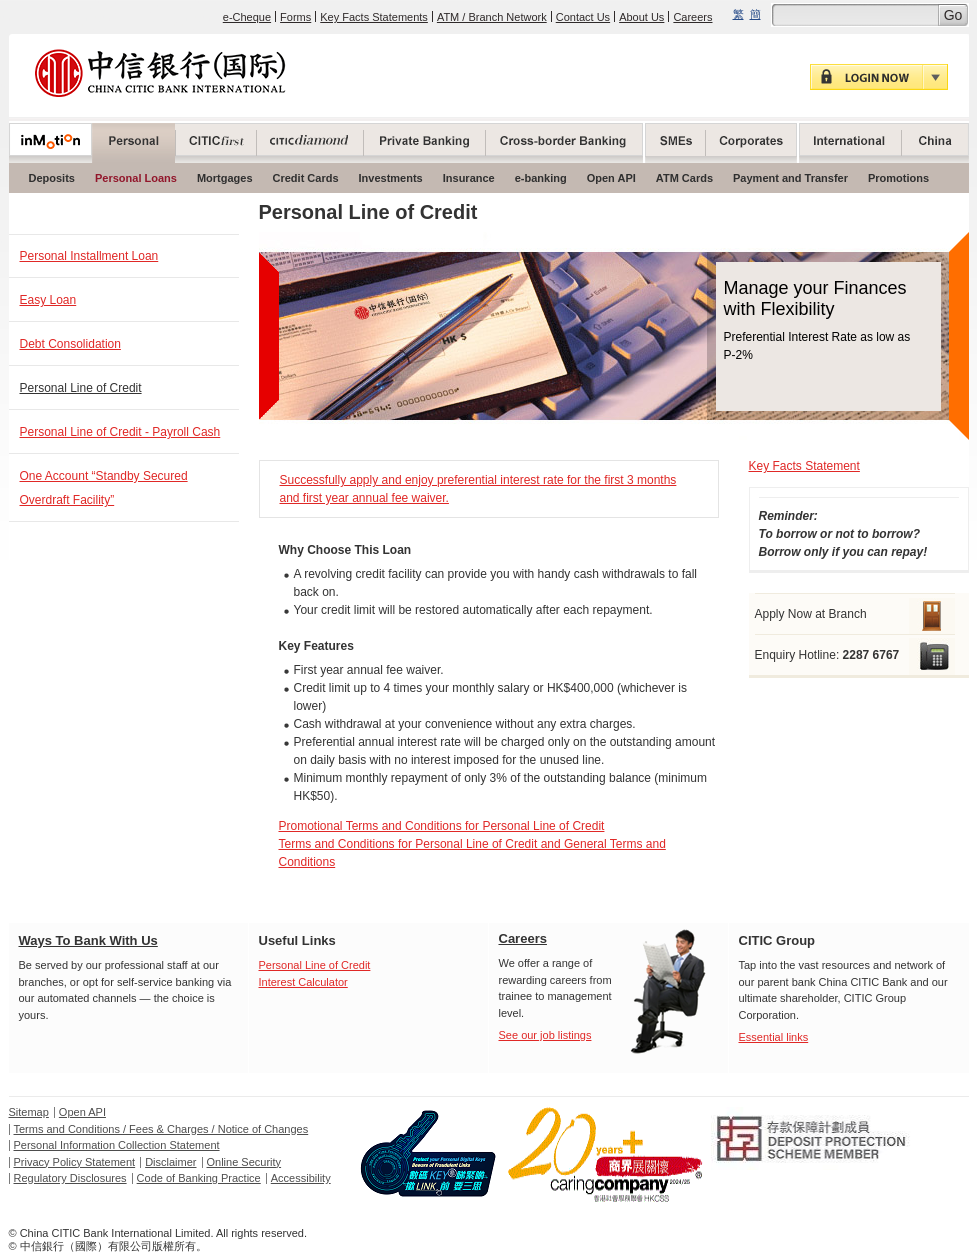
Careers (692, 17)
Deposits (52, 178)
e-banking (541, 178)
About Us (641, 17)
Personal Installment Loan (89, 256)
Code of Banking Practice (199, 1178)
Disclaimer (170, 1162)
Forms (295, 17)
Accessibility (301, 1178)
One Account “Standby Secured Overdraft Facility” (104, 488)
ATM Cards (684, 178)
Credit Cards (306, 178)
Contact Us (583, 17)
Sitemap (29, 1112)
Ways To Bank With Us (88, 940)
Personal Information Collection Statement (117, 1145)
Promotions (898, 178)
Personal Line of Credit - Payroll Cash (120, 432)
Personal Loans (136, 178)
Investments (391, 178)
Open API (611, 178)
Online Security (244, 1162)
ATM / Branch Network (492, 17)
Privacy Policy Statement (75, 1162)
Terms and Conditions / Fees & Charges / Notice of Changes (161, 1129)
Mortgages (225, 178)
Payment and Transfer (790, 178)
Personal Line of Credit (81, 388)
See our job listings (545, 1035)
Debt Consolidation (70, 344)
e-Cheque (247, 17)
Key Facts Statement (804, 466)
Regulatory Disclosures (70, 1178)
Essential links (774, 1037)
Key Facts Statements (374, 17)
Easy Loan (48, 300)
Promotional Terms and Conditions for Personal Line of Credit (442, 826)
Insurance (469, 178)
